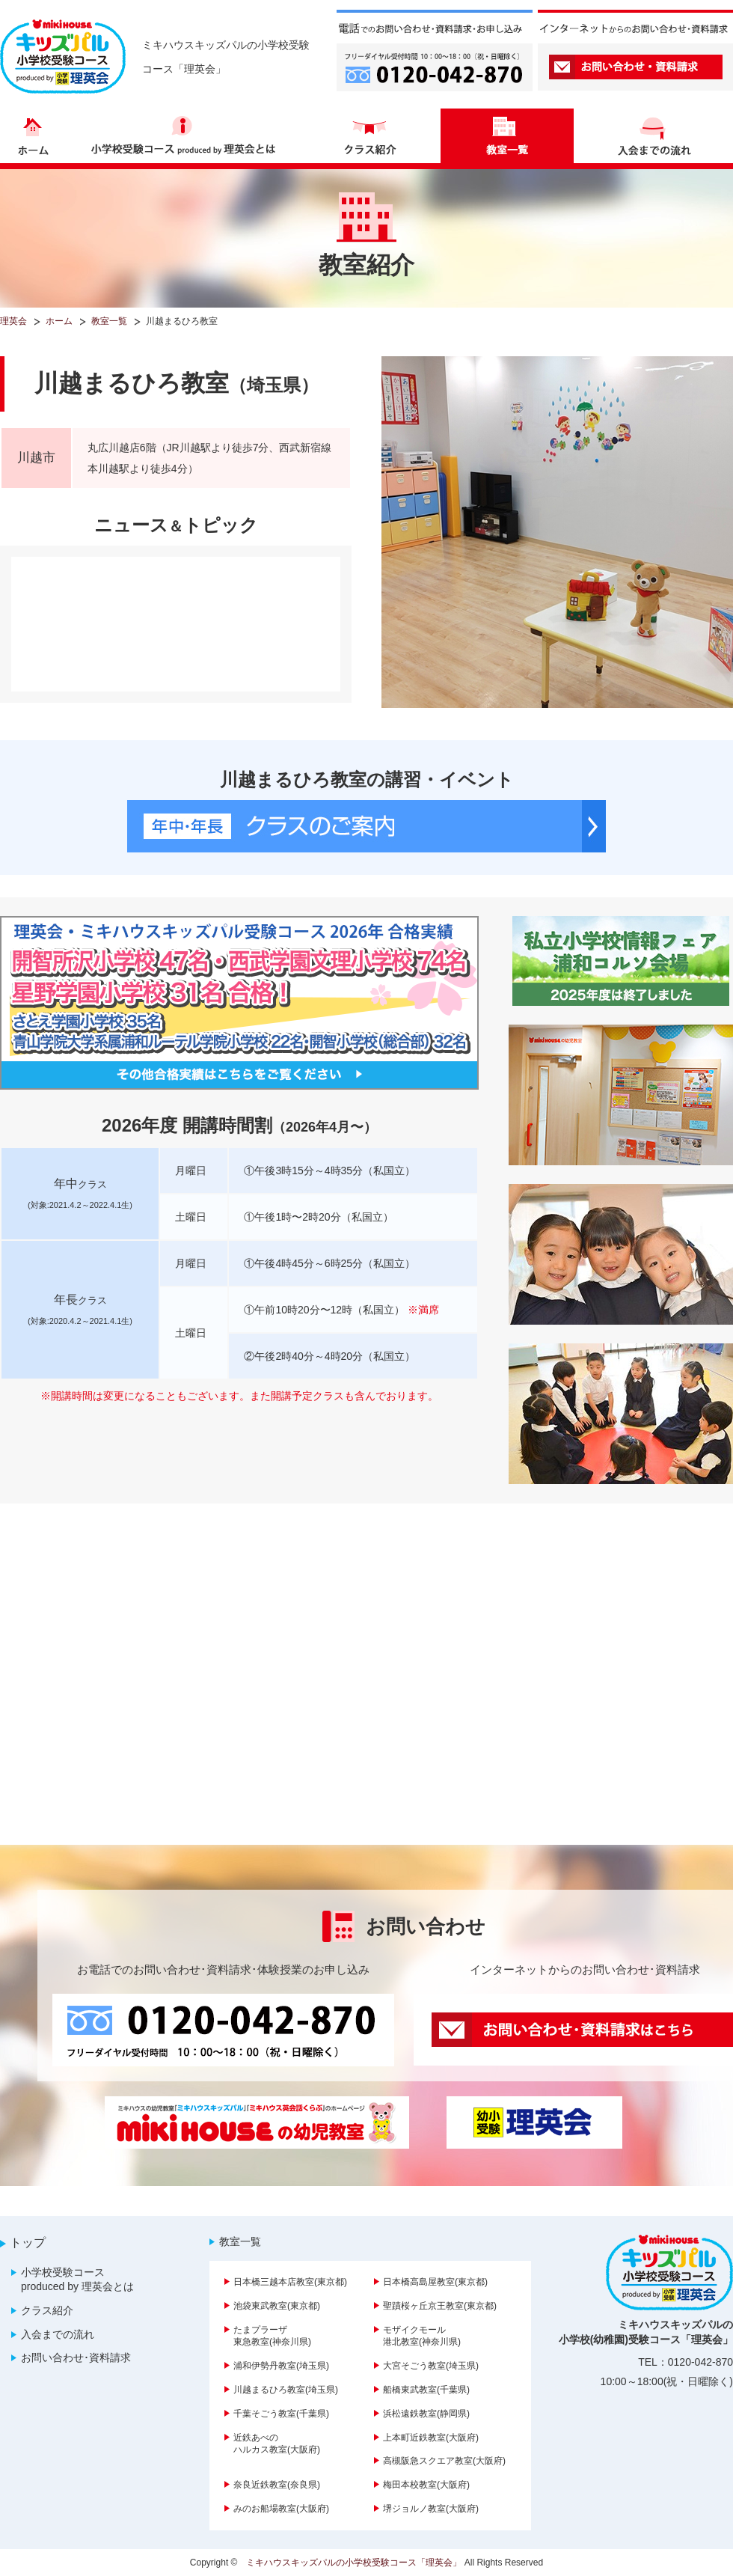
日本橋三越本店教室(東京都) (290, 2282)
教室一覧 (240, 2241)
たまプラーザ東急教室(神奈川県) (272, 2336)
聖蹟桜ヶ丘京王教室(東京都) (440, 2306)
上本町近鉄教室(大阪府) (431, 2437)
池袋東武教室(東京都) (276, 2306)
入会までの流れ (57, 2334)
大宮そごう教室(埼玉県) (431, 2365)
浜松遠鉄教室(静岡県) (426, 2413)
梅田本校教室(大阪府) (426, 2484)
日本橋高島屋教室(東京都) (435, 2282)
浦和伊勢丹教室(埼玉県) (281, 2365)
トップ (28, 2242)
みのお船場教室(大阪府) (281, 2508)
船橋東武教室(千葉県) (426, 2389)
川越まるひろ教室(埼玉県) (285, 2389)
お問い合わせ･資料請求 (76, 2357)
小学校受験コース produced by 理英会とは (77, 2279)
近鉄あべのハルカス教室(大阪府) (276, 2444)
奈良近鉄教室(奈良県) (276, 2484)
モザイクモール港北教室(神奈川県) (422, 2336)
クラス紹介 (47, 2310)
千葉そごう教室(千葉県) (281, 2413)
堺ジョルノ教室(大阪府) (431, 2508)
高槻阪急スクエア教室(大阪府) (444, 2461)
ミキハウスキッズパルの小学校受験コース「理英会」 (353, 2562)
